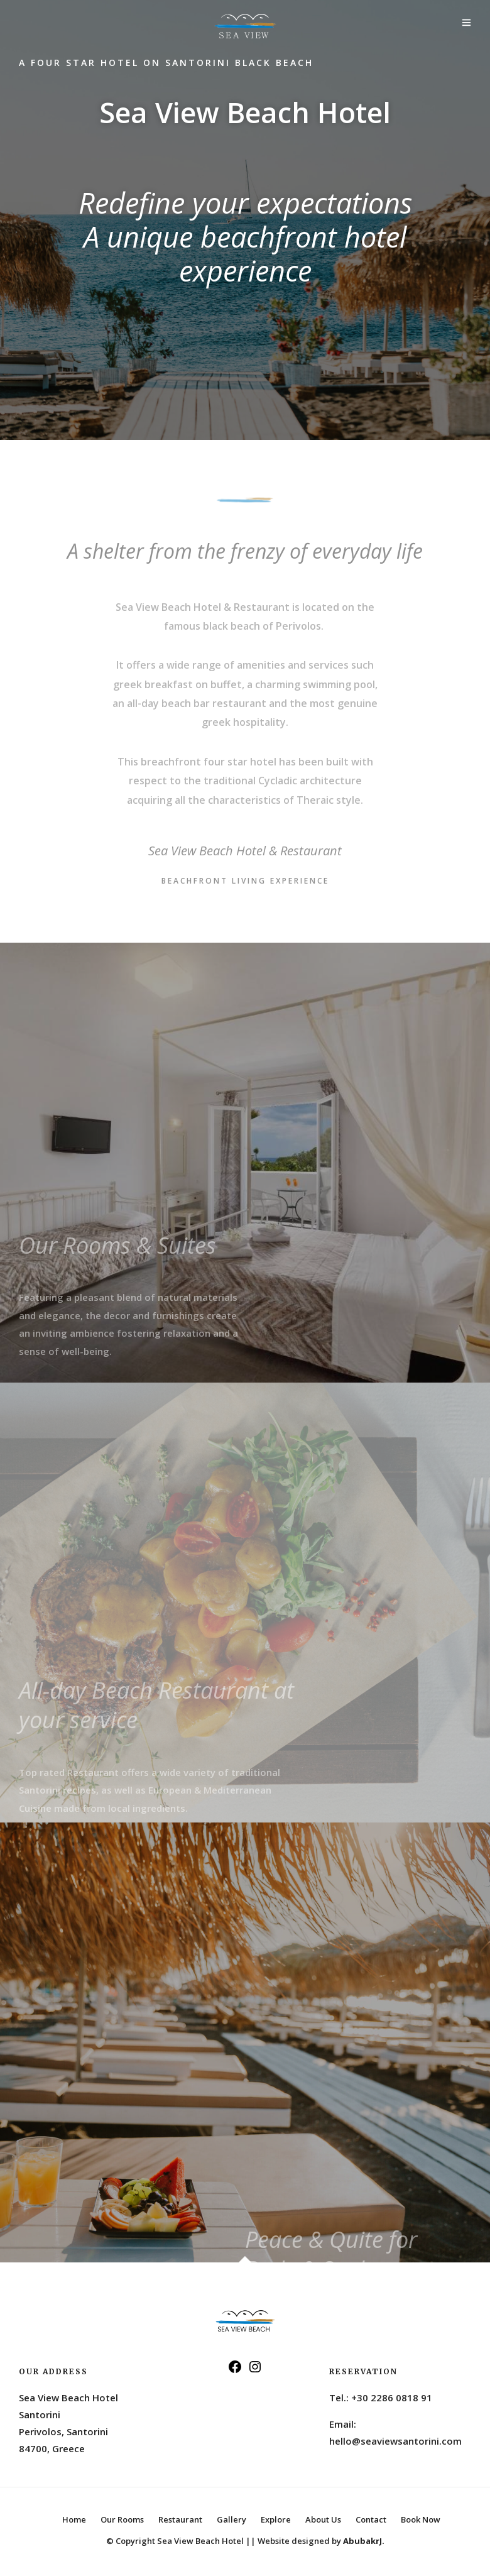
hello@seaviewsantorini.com (395, 2441)
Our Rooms (122, 2519)
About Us (323, 2519)
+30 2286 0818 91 (391, 2397)
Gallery (231, 2519)
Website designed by (321, 2540)
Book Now (420, 2519)
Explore (276, 2519)
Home (74, 2519)
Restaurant (180, 2519)
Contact (371, 2519)
